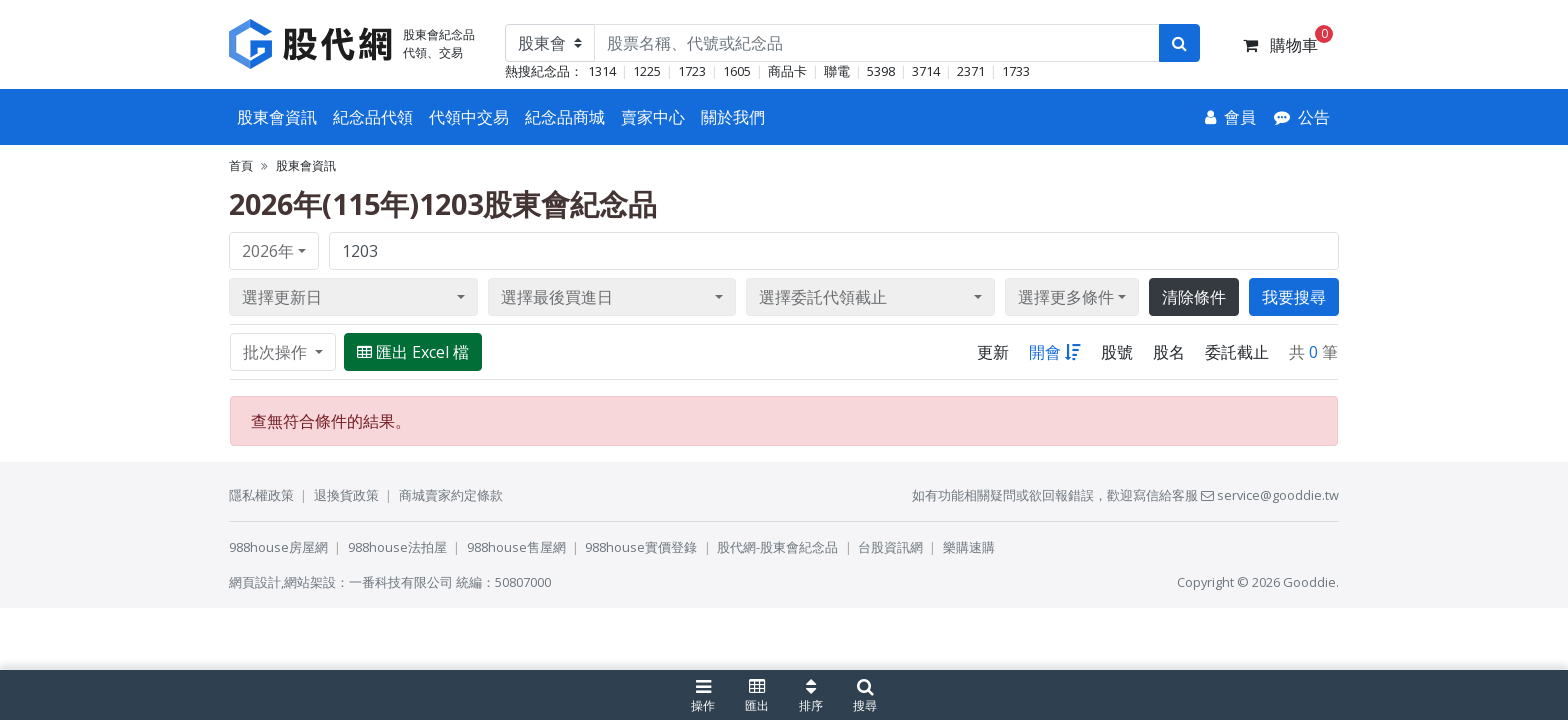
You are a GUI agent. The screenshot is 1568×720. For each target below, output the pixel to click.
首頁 (241, 165)
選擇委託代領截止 (823, 297)
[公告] (1302, 117)
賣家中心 (653, 117)
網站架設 (310, 582)
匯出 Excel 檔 (413, 352)
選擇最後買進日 (557, 297)
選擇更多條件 (1066, 297)
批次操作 (277, 352)
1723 (692, 71)
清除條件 (1194, 297)
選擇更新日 (282, 297)
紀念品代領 (373, 117)
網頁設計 (255, 582)
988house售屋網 (516, 547)
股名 (1169, 352)
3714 (926, 71)
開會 (1055, 352)
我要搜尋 (1294, 297)
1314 (602, 71)
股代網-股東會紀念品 (777, 547)
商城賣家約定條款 (451, 495)
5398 (881, 71)
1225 (647, 71)
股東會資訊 (277, 117)
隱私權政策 (261, 495)
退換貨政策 (346, 495)
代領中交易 (469, 117)
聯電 (837, 71)
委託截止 (1237, 352)
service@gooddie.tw (1270, 495)
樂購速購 (969, 547)
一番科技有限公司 (401, 582)
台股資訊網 (890, 547)
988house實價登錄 (641, 547)
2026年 (268, 251)
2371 (971, 71)
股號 (1117, 352)
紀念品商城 (565, 117)
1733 (1016, 71)
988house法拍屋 (397, 547)
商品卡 (787, 71)
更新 (993, 352)
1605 (737, 71)
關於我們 (733, 117)
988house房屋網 (278, 547)
